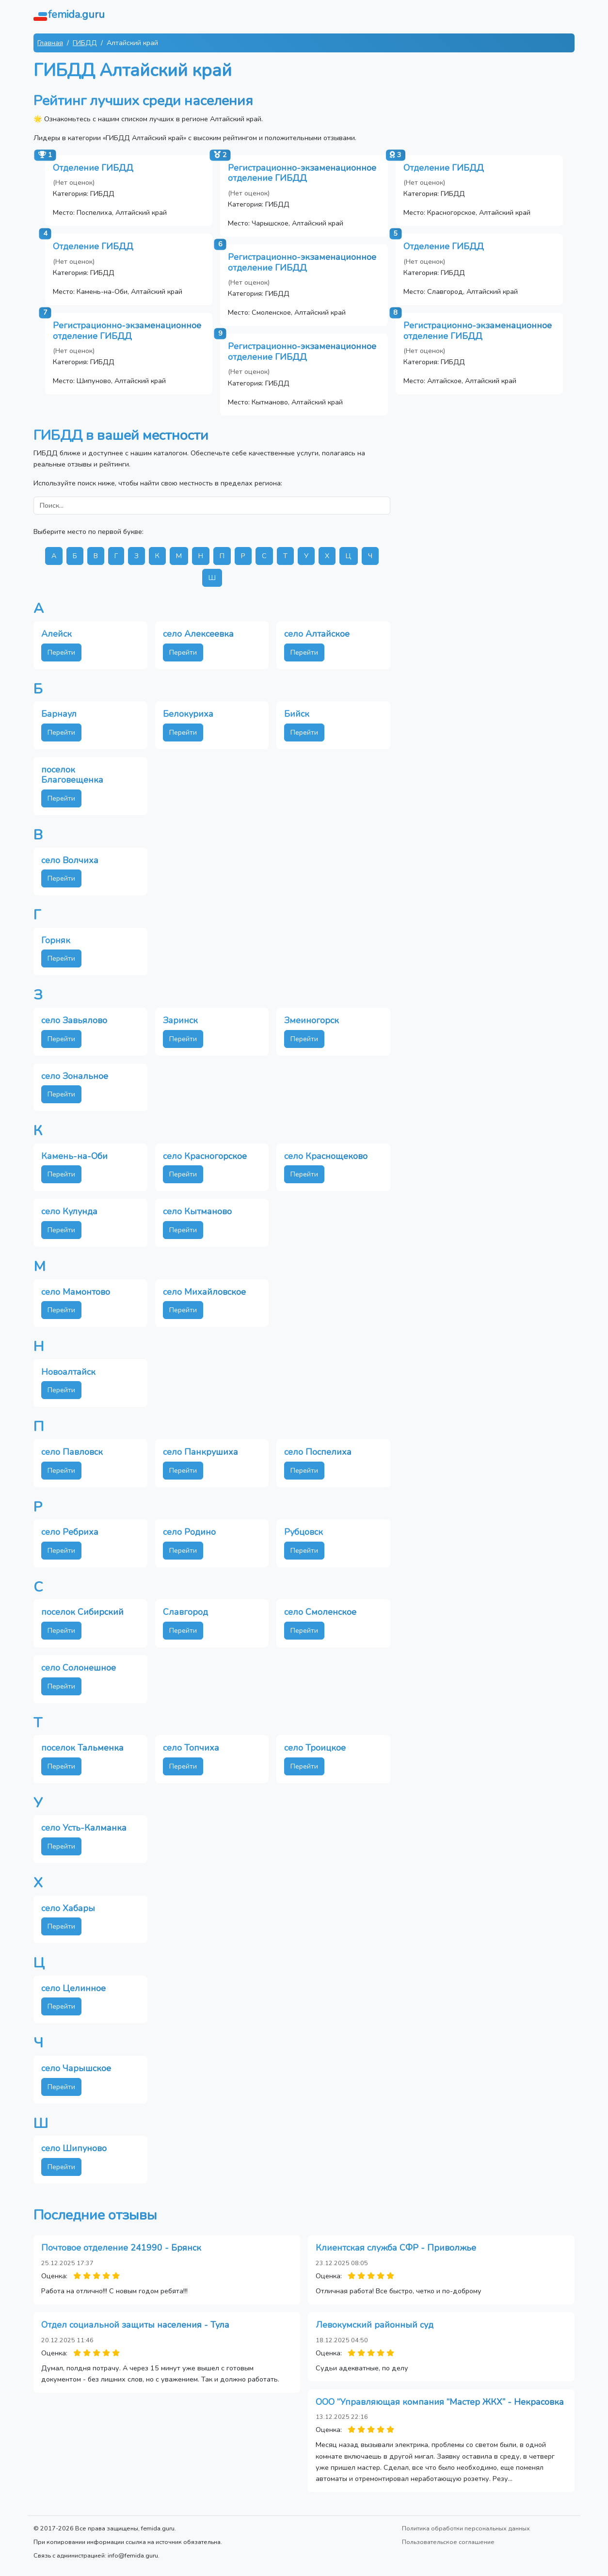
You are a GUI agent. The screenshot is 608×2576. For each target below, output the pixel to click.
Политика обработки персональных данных (466, 2528)
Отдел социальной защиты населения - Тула (135, 2325)
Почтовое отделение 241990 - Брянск (121, 2248)
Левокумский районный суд (374, 2325)
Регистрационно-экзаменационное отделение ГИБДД (302, 173)
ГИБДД (85, 43)
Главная (50, 43)
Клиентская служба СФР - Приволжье (396, 2248)
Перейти (61, 652)
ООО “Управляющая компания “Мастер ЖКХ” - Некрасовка (440, 2402)
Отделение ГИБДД (93, 168)
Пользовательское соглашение (448, 2542)
